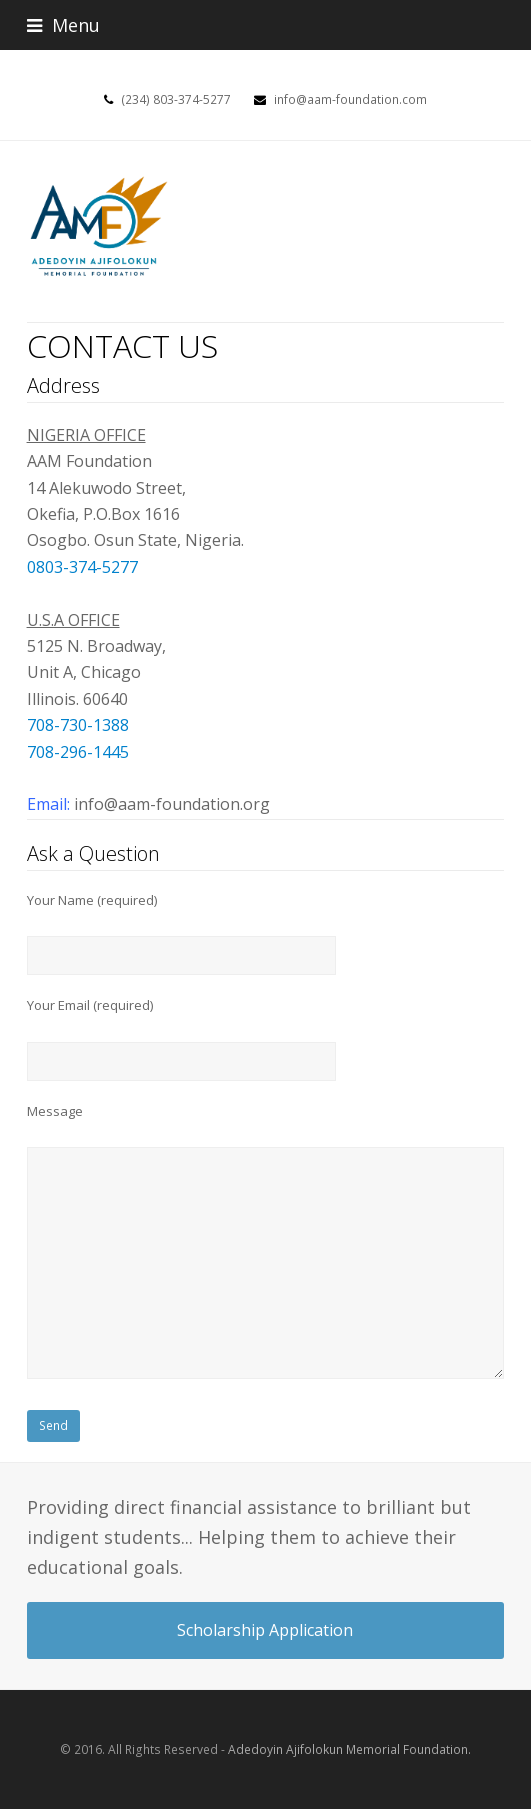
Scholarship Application (265, 1630)
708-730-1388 (78, 725)
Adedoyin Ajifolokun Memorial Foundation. (349, 1749)
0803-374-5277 (82, 567)
